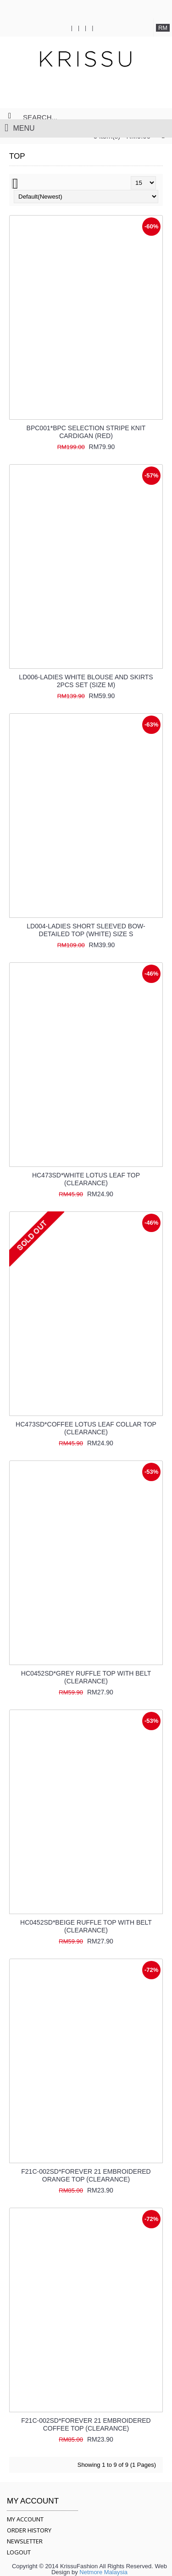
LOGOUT (19, 2552)
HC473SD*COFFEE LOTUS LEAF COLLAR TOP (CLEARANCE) (86, 1428)
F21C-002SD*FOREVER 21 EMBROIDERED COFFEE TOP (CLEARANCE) (85, 2424)
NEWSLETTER (25, 2541)
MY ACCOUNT (25, 2519)
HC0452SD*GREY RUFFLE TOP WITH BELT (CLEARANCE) (86, 1677)
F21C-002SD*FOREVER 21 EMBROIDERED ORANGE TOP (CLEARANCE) (85, 2175)
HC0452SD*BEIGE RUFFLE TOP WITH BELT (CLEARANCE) (86, 1926)
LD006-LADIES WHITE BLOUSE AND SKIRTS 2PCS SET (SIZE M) (86, 680)
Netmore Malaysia (103, 2572)
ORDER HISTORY (29, 2530)
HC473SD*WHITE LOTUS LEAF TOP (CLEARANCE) (86, 1179)
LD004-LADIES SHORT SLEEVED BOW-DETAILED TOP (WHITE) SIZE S (86, 930)
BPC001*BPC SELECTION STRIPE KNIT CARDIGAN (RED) (86, 431)
